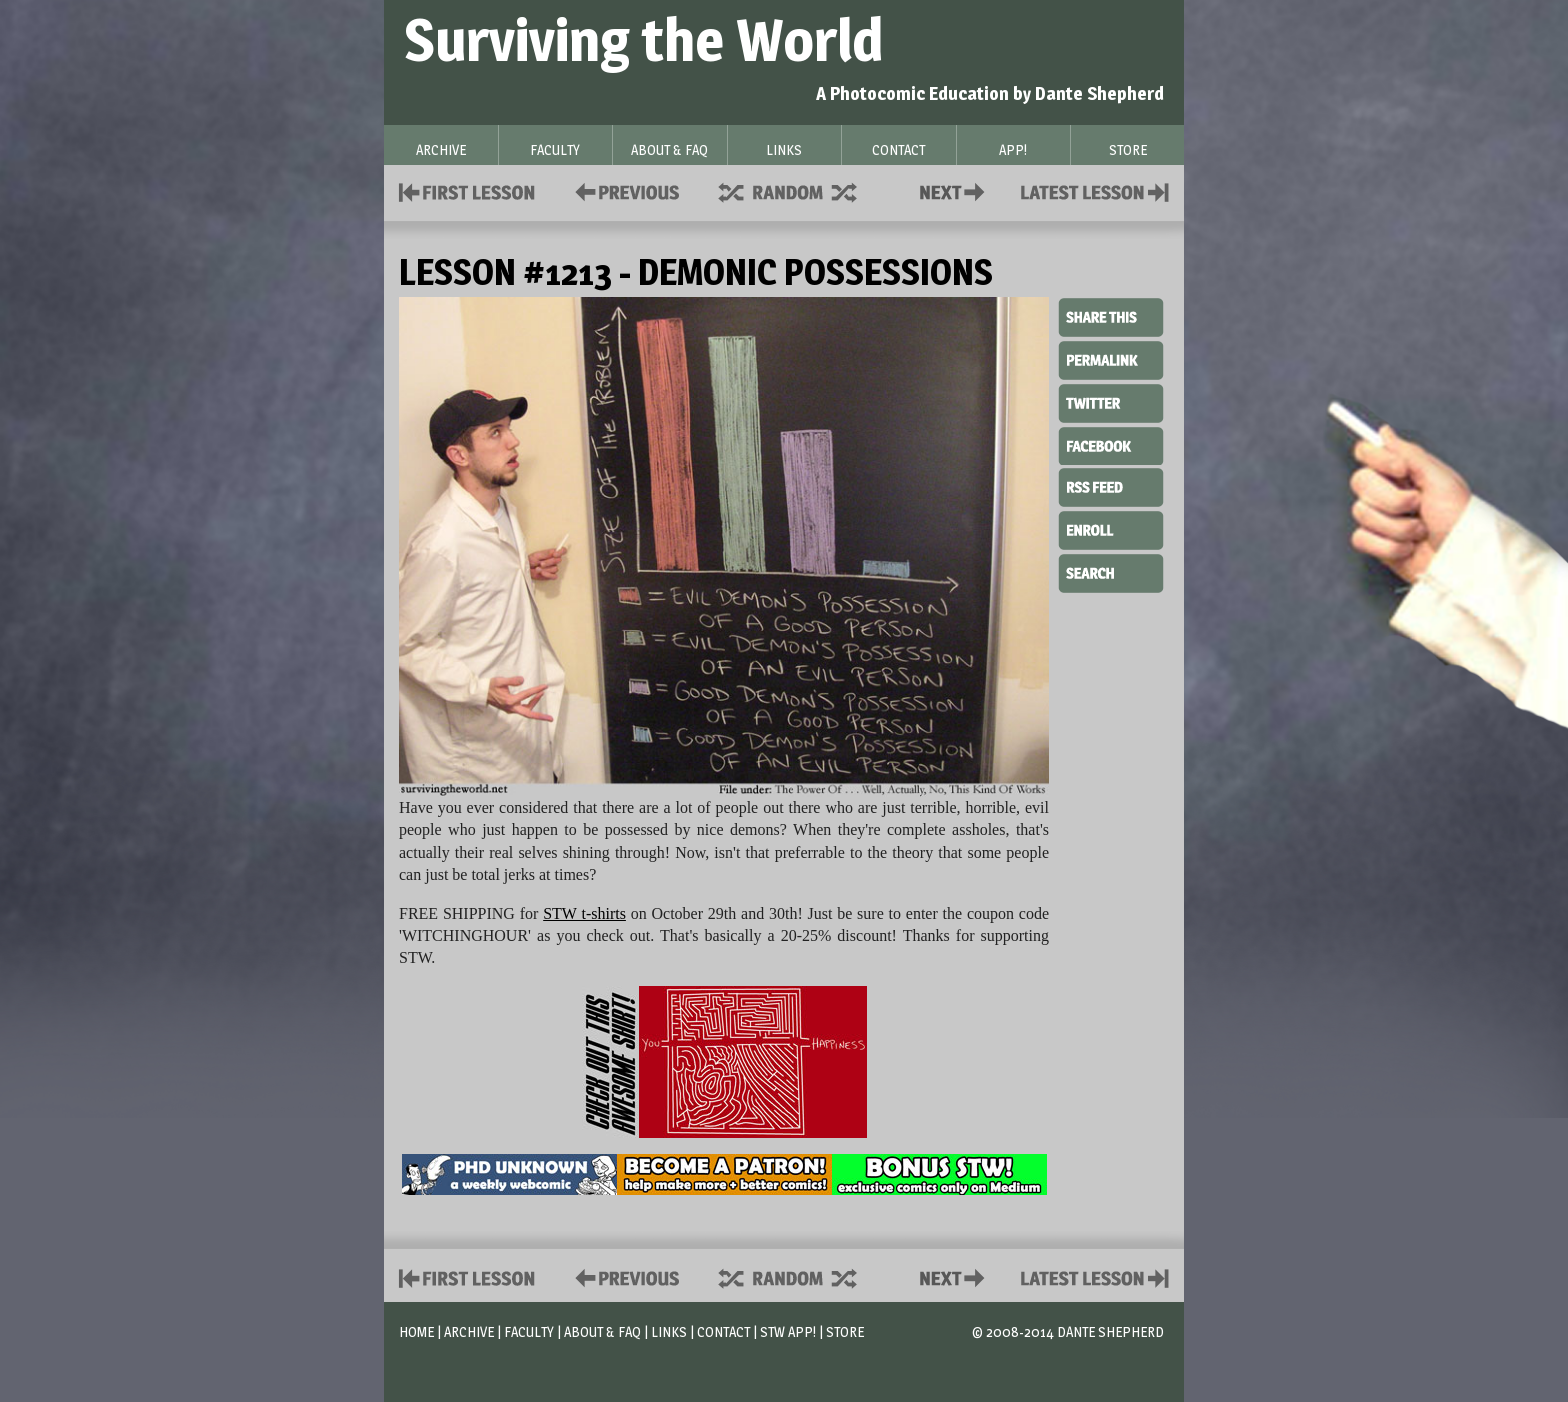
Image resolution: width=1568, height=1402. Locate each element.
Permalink (1111, 360)
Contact (956, 190)
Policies (623, 190)
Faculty (529, 1331)
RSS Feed (1111, 486)
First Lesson (467, 190)
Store (845, 1331)
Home (416, 1331)
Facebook (1111, 444)
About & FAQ (602, 1331)
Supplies (801, 190)
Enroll (1111, 528)
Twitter (1111, 402)
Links (669, 1331)
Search (1111, 571)
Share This (1111, 318)
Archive (469, 1331)
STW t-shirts (584, 913)
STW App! (788, 1331)
